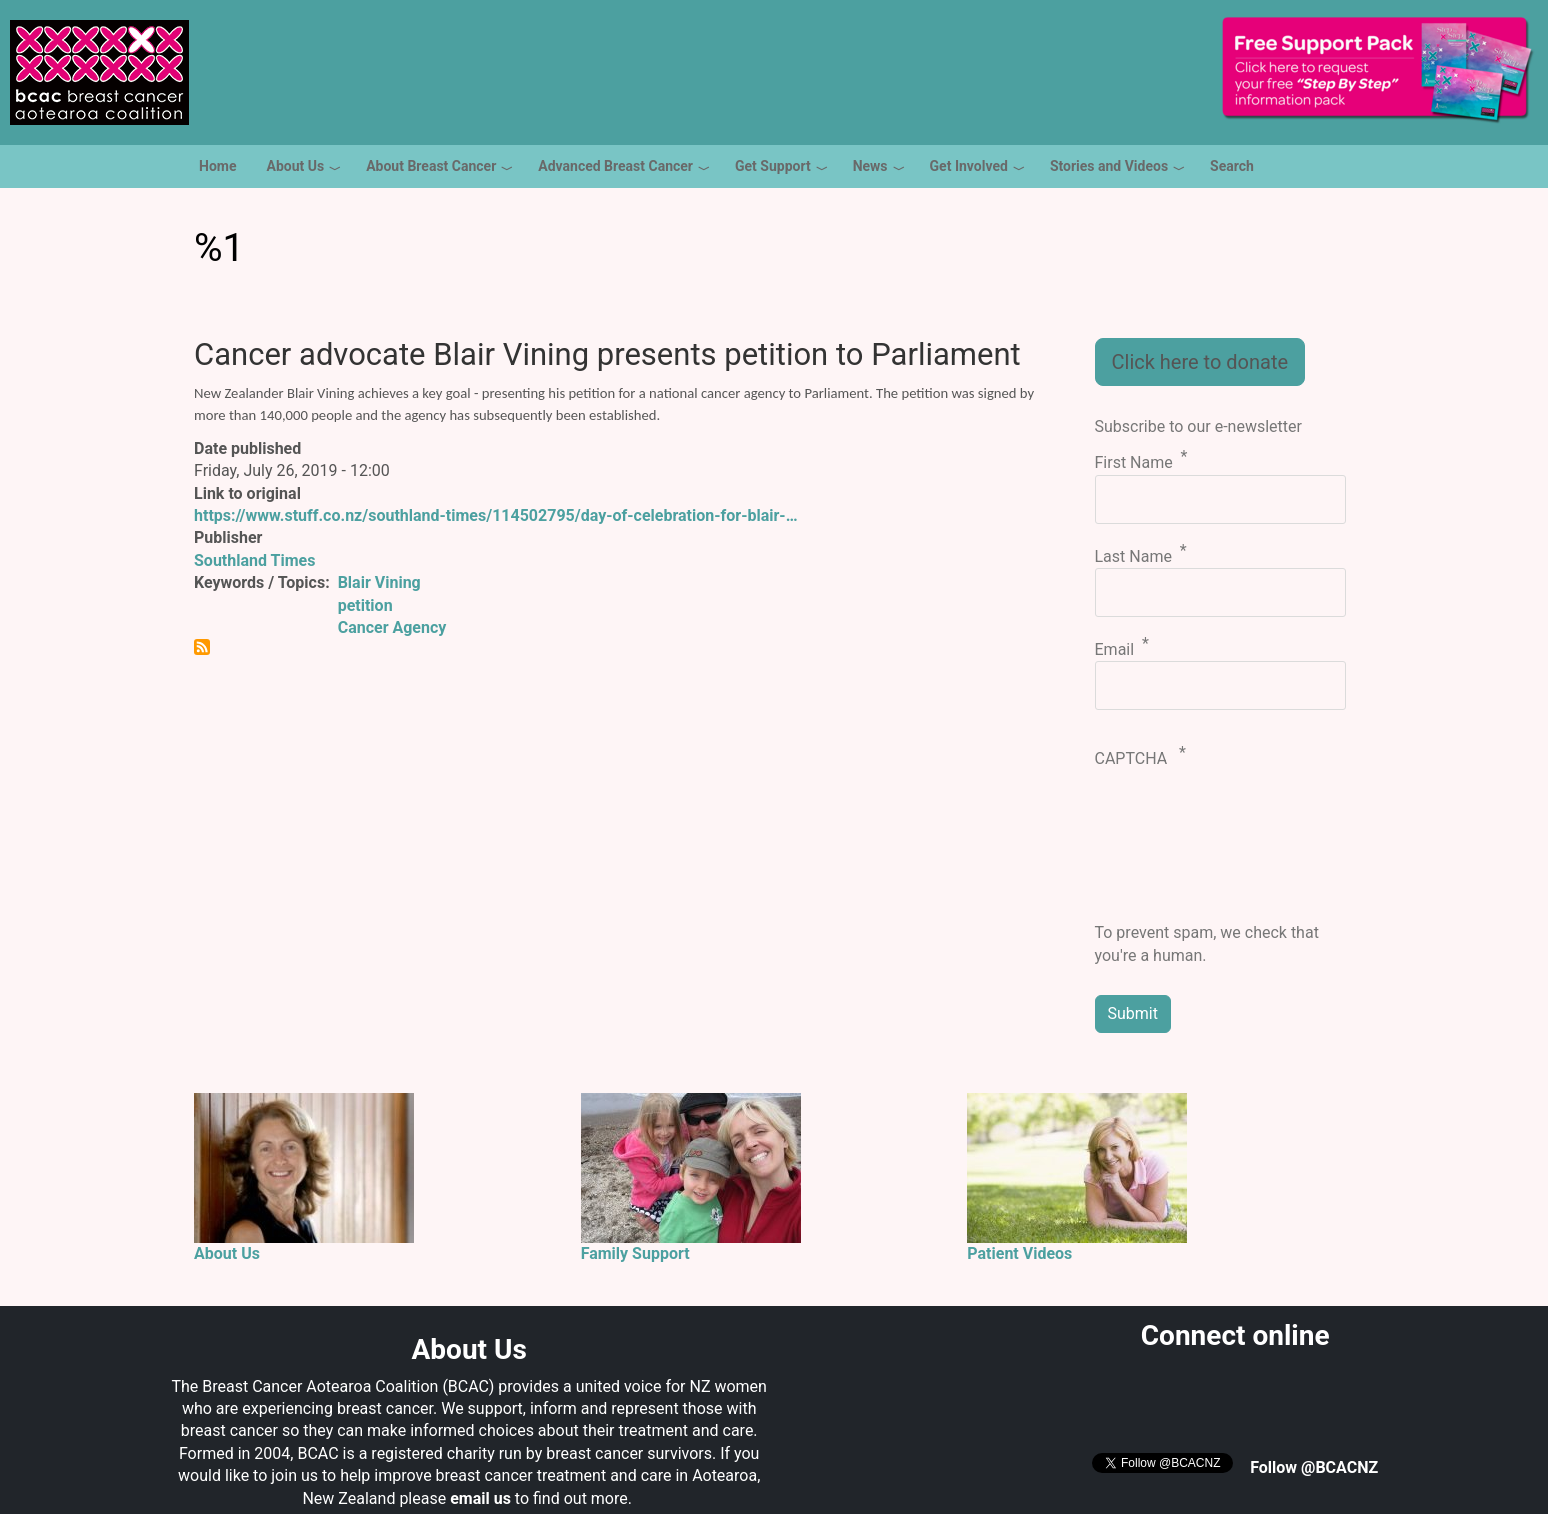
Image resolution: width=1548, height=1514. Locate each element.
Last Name (1133, 556)
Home (217, 166)
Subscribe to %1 (202, 647)
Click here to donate (1200, 362)
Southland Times (254, 560)
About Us (295, 166)
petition (365, 605)
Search (1232, 166)
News (870, 166)
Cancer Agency (392, 627)
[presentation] (1177, 850)
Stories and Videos (1109, 166)
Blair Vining (379, 582)
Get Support (773, 166)
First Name (1134, 463)
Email (1115, 649)
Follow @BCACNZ (1314, 1467)
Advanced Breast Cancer (615, 166)
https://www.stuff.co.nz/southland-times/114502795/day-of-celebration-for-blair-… (496, 515)
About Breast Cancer (431, 166)
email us (480, 1498)
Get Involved (969, 166)
